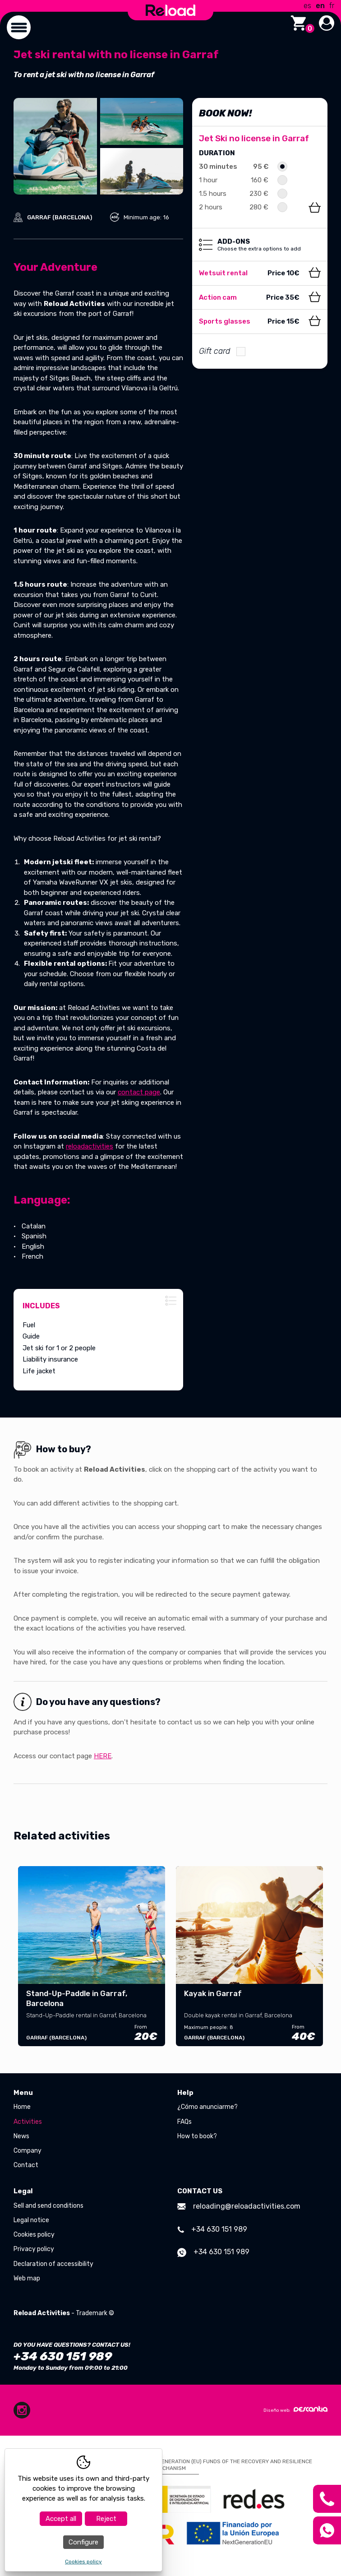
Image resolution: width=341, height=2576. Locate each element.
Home (22, 2107)
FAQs (184, 2122)
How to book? (197, 2136)
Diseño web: (295, 2409)
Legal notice (31, 2220)
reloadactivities (89, 1146)
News (21, 2136)
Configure (83, 2542)
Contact (26, 2165)
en (320, 5)
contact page (139, 1092)
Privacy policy (34, 2249)
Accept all (61, 2519)
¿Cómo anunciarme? (207, 2107)
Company (27, 2150)
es (307, 5)
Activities (28, 2122)
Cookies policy (34, 2234)
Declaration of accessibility (53, 2264)
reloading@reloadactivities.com (238, 2206)
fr (331, 5)
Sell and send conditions (48, 2206)
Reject (106, 2519)
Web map (27, 2278)
